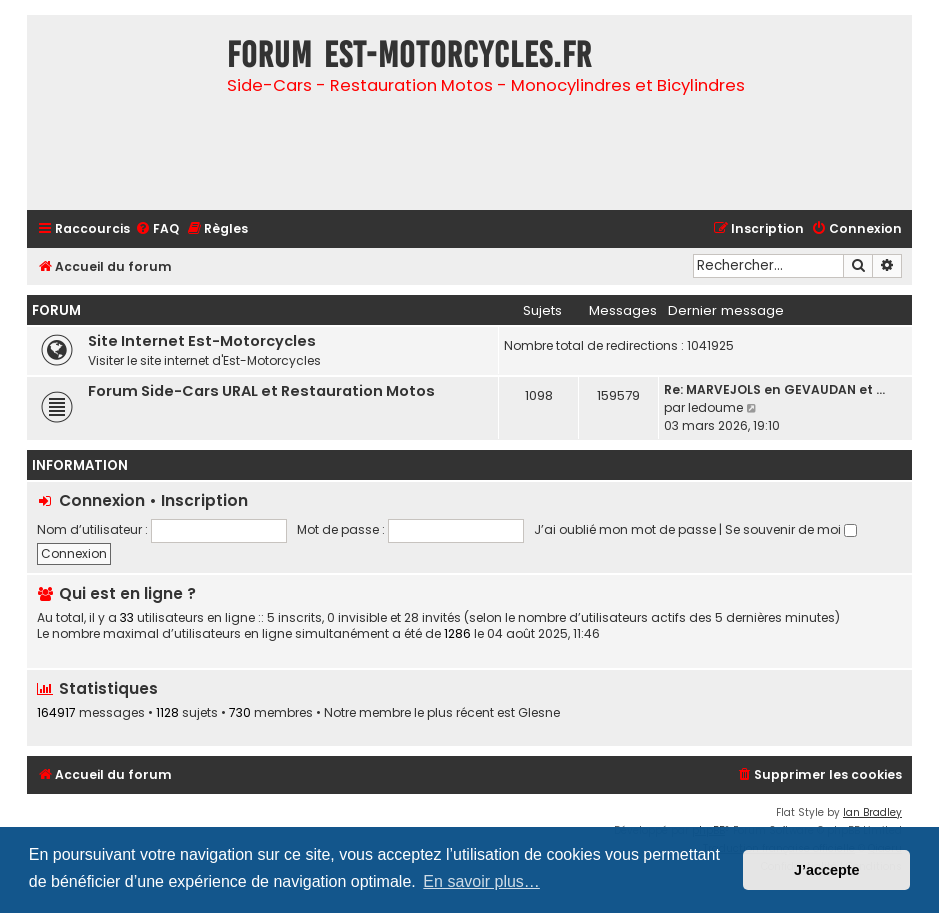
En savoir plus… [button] (481, 881)
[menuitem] (157, 229)
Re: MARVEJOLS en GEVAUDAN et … (774, 389)
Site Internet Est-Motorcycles (202, 341)
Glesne (539, 713)
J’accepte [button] (827, 870)
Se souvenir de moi (791, 529)
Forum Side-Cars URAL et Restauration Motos (261, 391)
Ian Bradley (872, 812)
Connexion (102, 500)
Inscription (204, 500)
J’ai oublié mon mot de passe (625, 529)
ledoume (715, 407)
